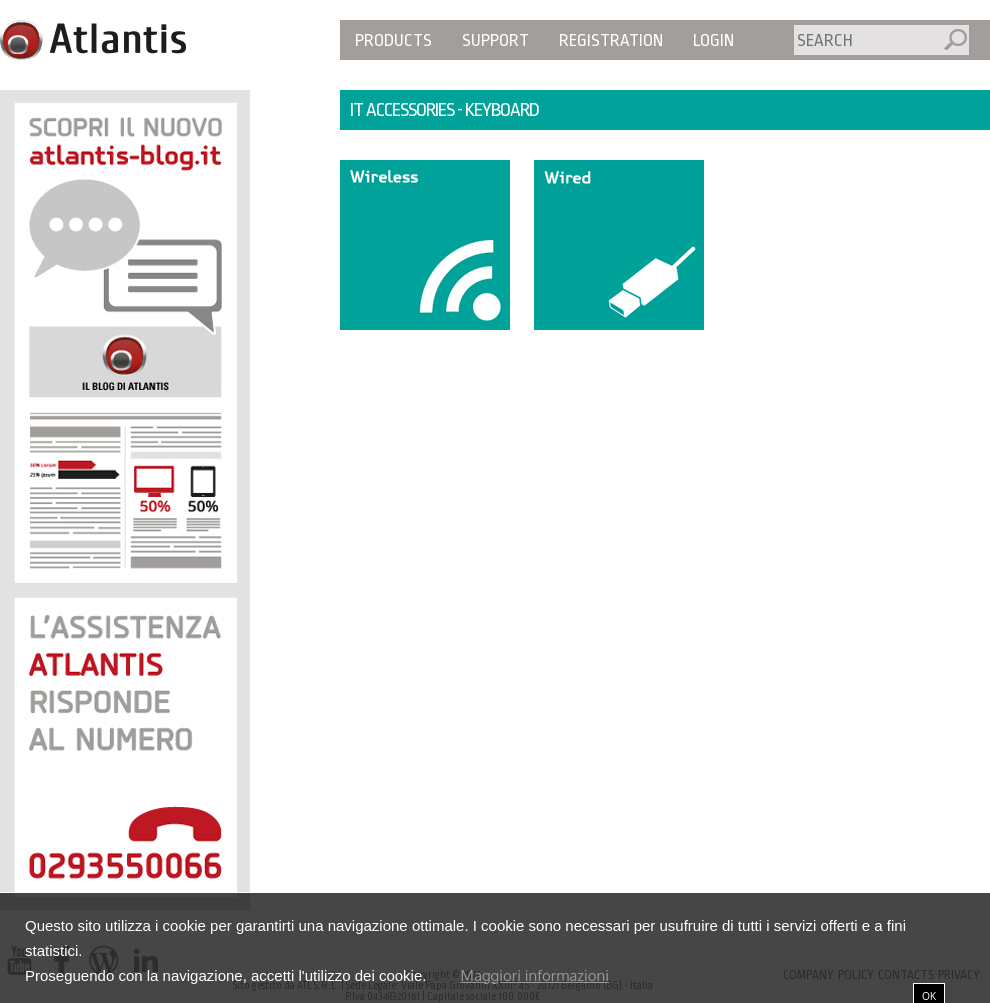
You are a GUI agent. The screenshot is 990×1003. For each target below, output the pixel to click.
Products (393, 40)
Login (713, 40)
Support (495, 40)
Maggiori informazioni (535, 975)
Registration (611, 40)
